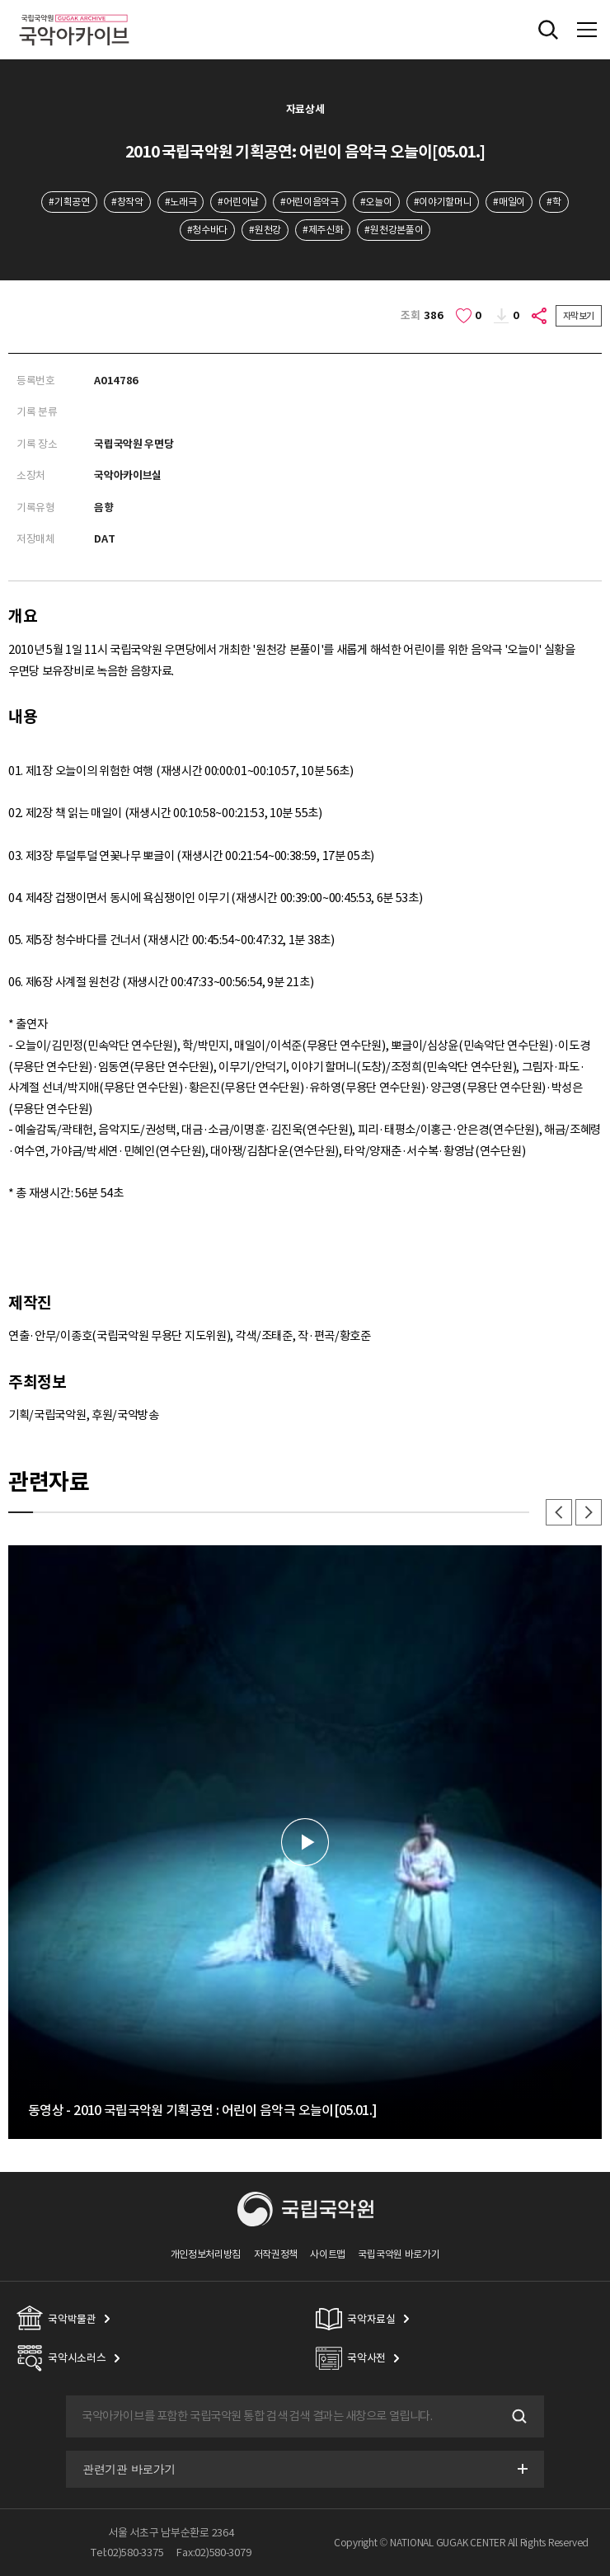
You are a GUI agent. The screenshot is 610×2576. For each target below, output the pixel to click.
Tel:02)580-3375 (127, 2552)
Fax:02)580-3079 (213, 2552)
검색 (517, 2417)
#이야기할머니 (443, 201)
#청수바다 (207, 229)
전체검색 (548, 29)
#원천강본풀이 (393, 229)
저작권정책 (276, 2254)
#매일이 (509, 201)
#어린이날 (238, 201)
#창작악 (127, 201)
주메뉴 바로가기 (0, 0)
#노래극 (181, 201)
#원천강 (265, 229)
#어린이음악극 (309, 201)
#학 (554, 201)
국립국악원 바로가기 (398, 2254)
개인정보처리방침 (206, 2254)
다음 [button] (588, 1512)
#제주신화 (323, 229)
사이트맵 (327, 2254)
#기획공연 (69, 201)
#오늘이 (376, 201)
